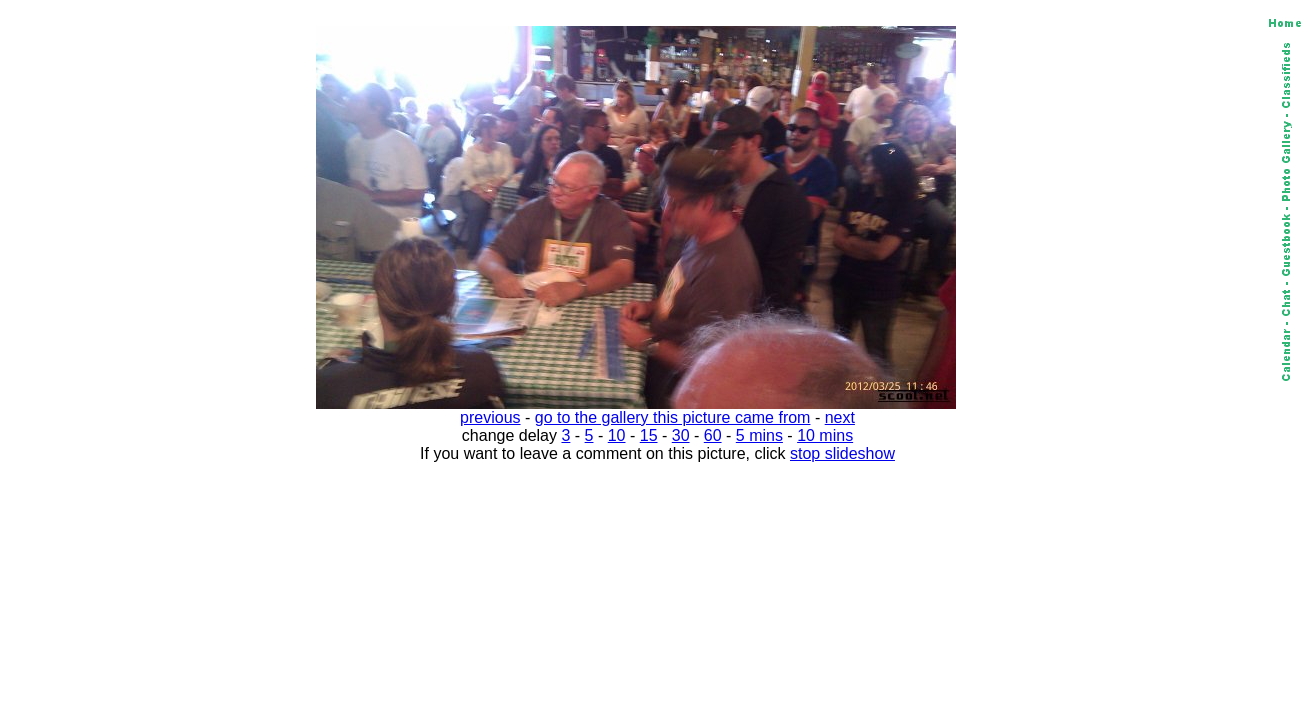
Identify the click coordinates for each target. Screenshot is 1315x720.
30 (681, 435)
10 (617, 435)
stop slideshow (842, 453)
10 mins (825, 435)
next (840, 417)
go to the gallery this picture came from (673, 417)
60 (713, 435)
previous (490, 417)
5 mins (759, 435)
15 (649, 435)
